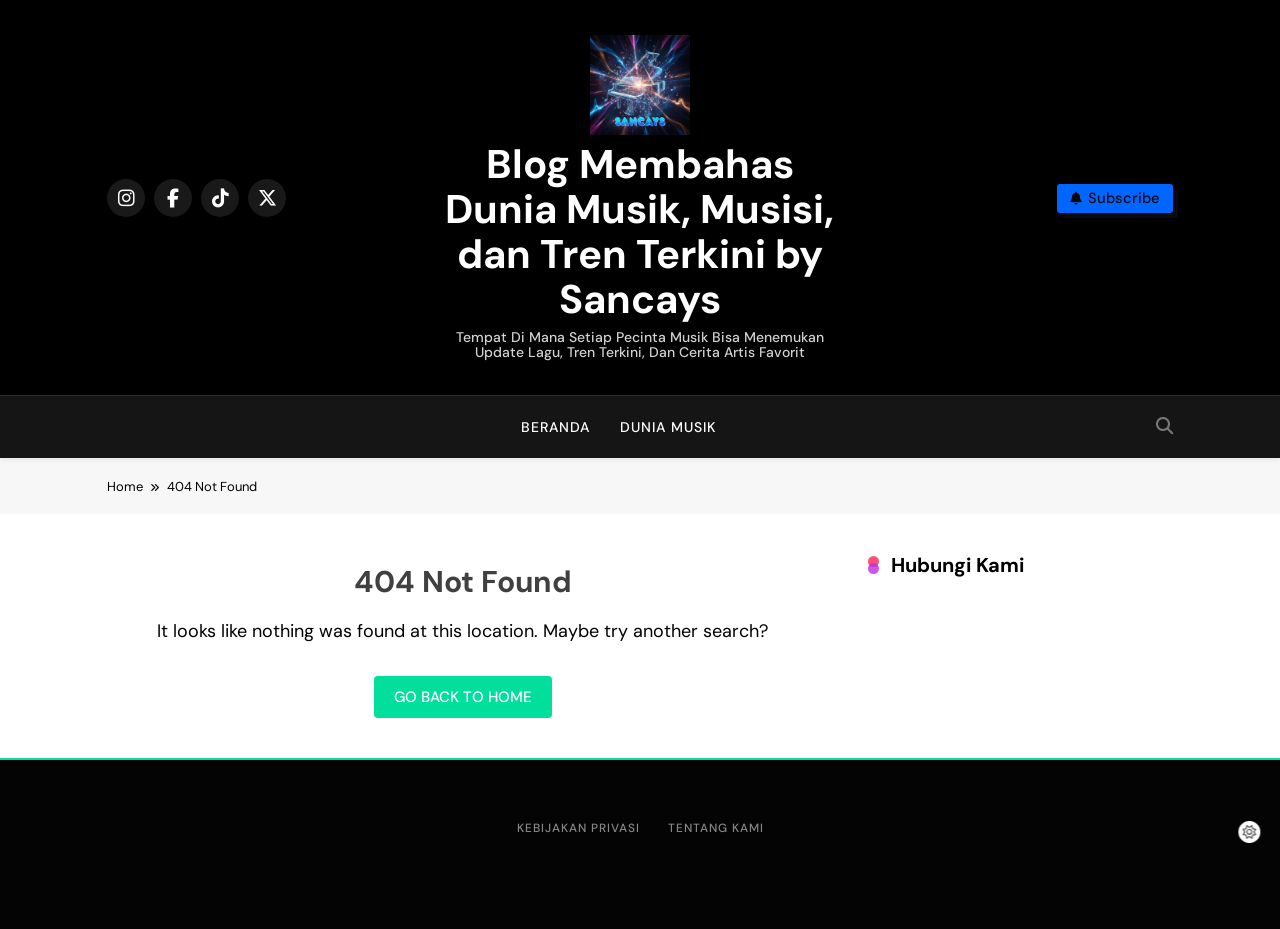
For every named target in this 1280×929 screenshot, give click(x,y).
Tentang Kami (716, 828)
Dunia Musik (668, 427)
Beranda (555, 427)
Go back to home (463, 697)
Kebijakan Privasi (578, 828)
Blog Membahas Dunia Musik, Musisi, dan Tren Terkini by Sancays (639, 231)
